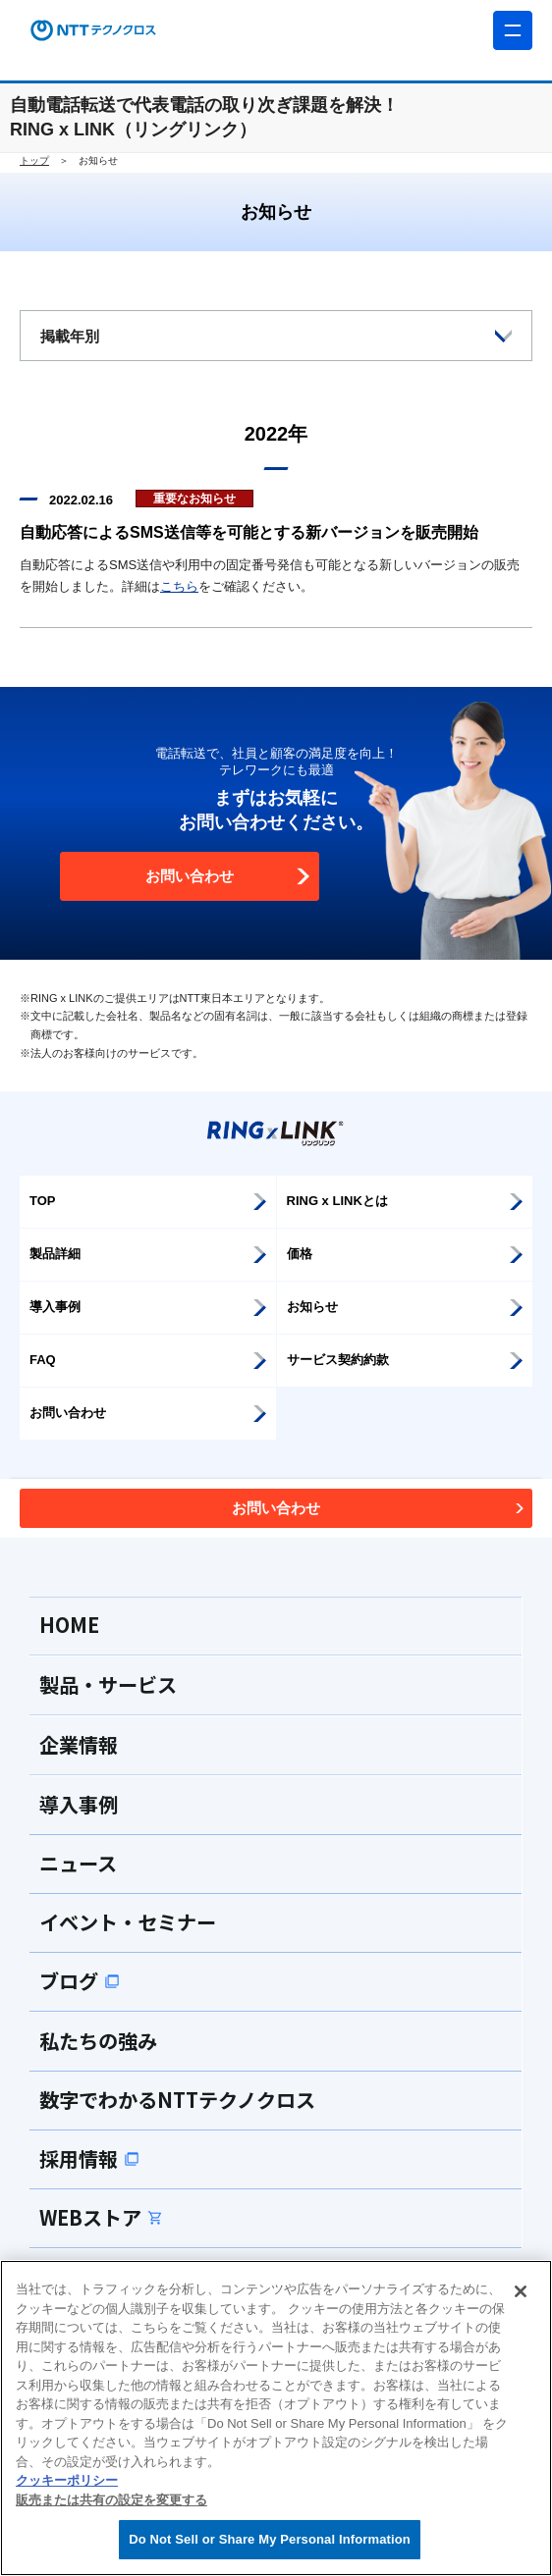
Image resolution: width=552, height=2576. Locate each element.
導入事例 (78, 1804)
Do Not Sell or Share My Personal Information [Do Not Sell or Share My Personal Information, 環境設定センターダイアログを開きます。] (270, 2539)
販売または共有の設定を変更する (111, 2500)
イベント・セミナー (127, 1922)
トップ (34, 160)
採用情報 (89, 2158)
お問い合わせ (228, 875)
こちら (179, 586)
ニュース (78, 1863)
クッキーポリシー (67, 2480)
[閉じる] (520, 2291)
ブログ (79, 1981)
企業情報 (78, 1744)
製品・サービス (108, 1684)
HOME (69, 1624)
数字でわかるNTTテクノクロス (177, 2099)
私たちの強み (98, 2040)
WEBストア (101, 2217)
